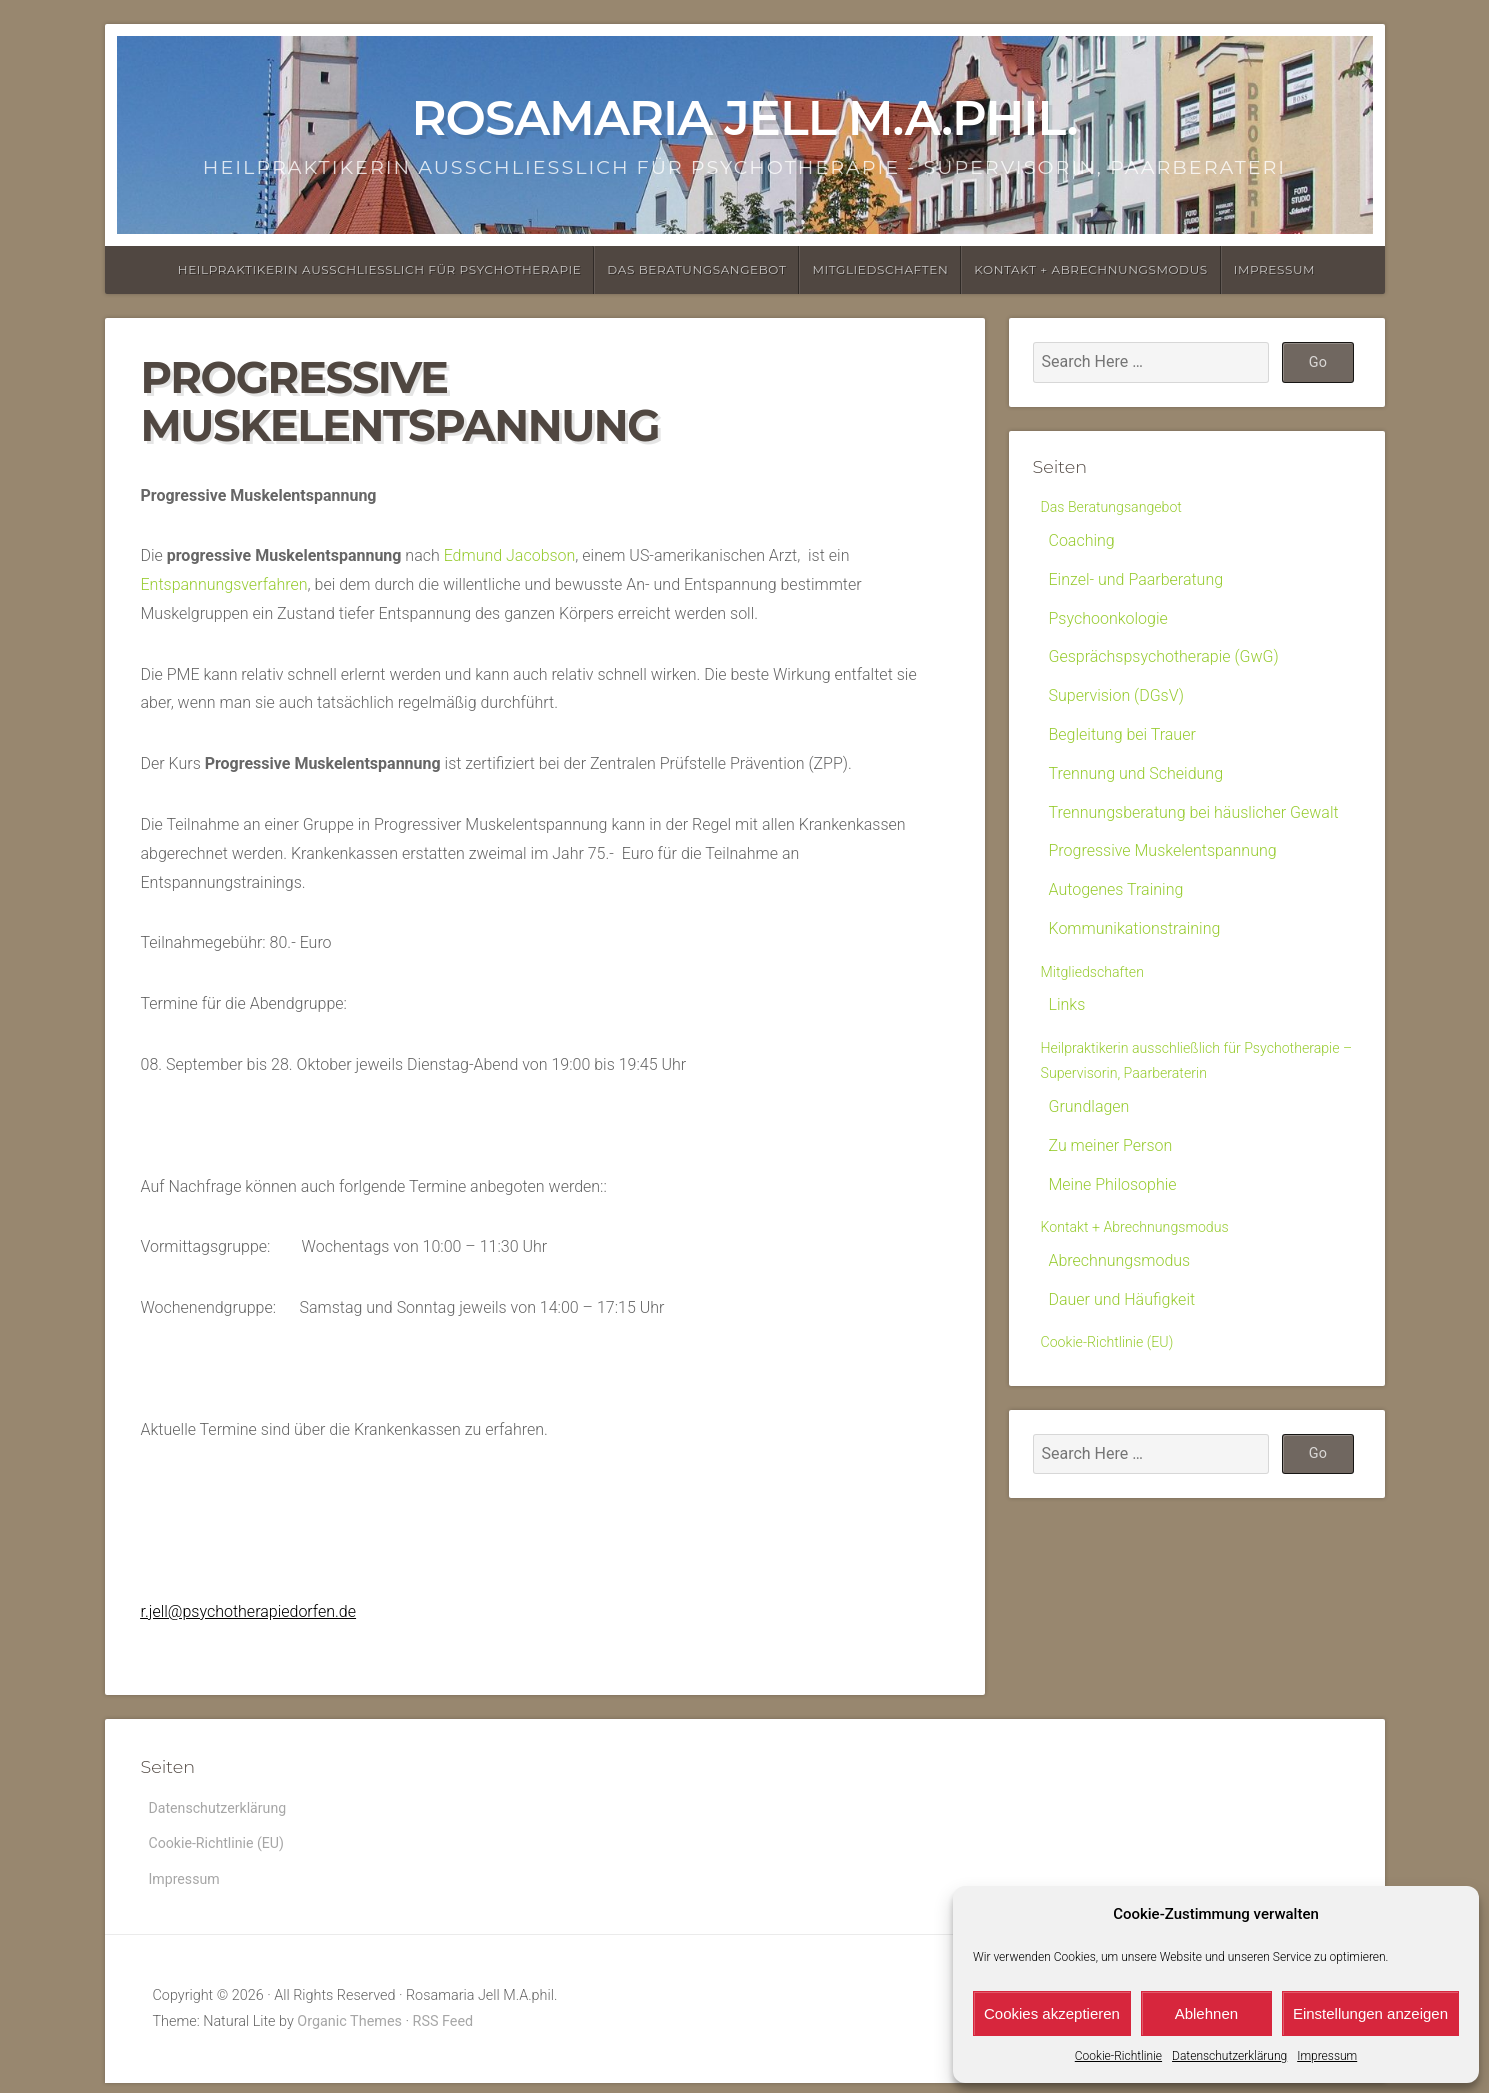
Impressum (1327, 2056)
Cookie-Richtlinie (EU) (1116, 1389)
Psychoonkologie (1108, 621)
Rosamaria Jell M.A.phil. (744, 118)
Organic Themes (349, 2031)
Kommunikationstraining (1135, 931)
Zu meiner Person (1111, 1187)
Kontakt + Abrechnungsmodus (1090, 269)
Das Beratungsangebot (696, 269)
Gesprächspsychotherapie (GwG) (1164, 660)
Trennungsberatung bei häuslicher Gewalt (1194, 815)
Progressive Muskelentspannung (1163, 854)
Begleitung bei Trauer (1122, 737)
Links (1067, 1011)
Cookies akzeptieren (1052, 2013)
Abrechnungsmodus (1120, 1305)
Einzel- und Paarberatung (1136, 582)
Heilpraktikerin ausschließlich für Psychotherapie (380, 269)
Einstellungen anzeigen (1370, 2013)
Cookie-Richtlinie (1118, 2056)
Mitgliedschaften (880, 269)
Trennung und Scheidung (1136, 776)
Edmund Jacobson (510, 555)
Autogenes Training (1116, 892)
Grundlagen (1089, 1148)
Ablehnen (1206, 2013)
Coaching (1082, 543)
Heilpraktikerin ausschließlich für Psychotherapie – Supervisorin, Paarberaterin (1154, 1085)
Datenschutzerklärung (1229, 2056)
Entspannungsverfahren (224, 584)
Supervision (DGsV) (1116, 698)
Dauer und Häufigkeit (1122, 1344)
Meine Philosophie (1113, 1226)
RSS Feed (443, 2031)
